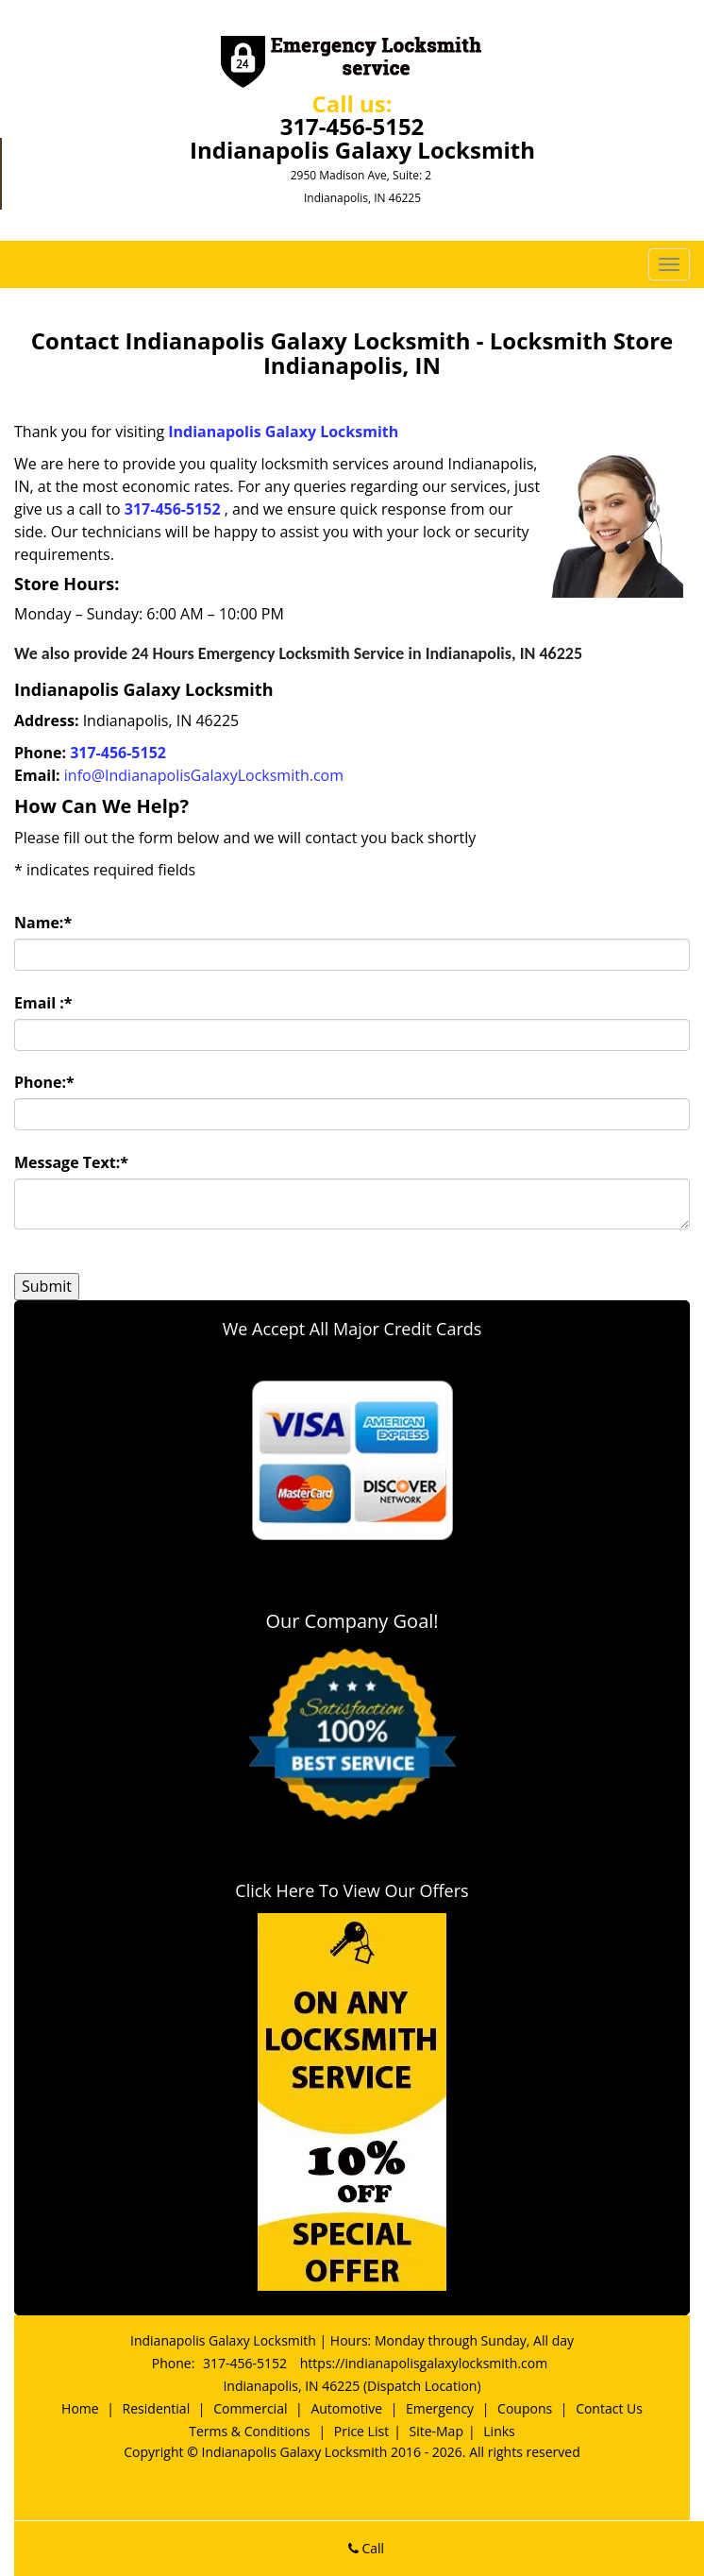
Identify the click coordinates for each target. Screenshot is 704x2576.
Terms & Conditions (249, 2431)
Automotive (346, 2408)
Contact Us (609, 2408)
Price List (361, 2431)
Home (80, 2408)
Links (498, 2431)
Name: (43, 922)
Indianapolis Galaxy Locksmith (283, 431)
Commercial (250, 2408)
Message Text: (71, 1162)
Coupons (524, 2408)
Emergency (440, 2408)
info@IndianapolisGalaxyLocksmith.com (204, 775)
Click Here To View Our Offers (351, 1890)
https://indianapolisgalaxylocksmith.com (423, 2363)
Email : (43, 1002)
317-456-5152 (352, 126)
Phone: (44, 1082)
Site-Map (436, 2431)
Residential (157, 2408)
